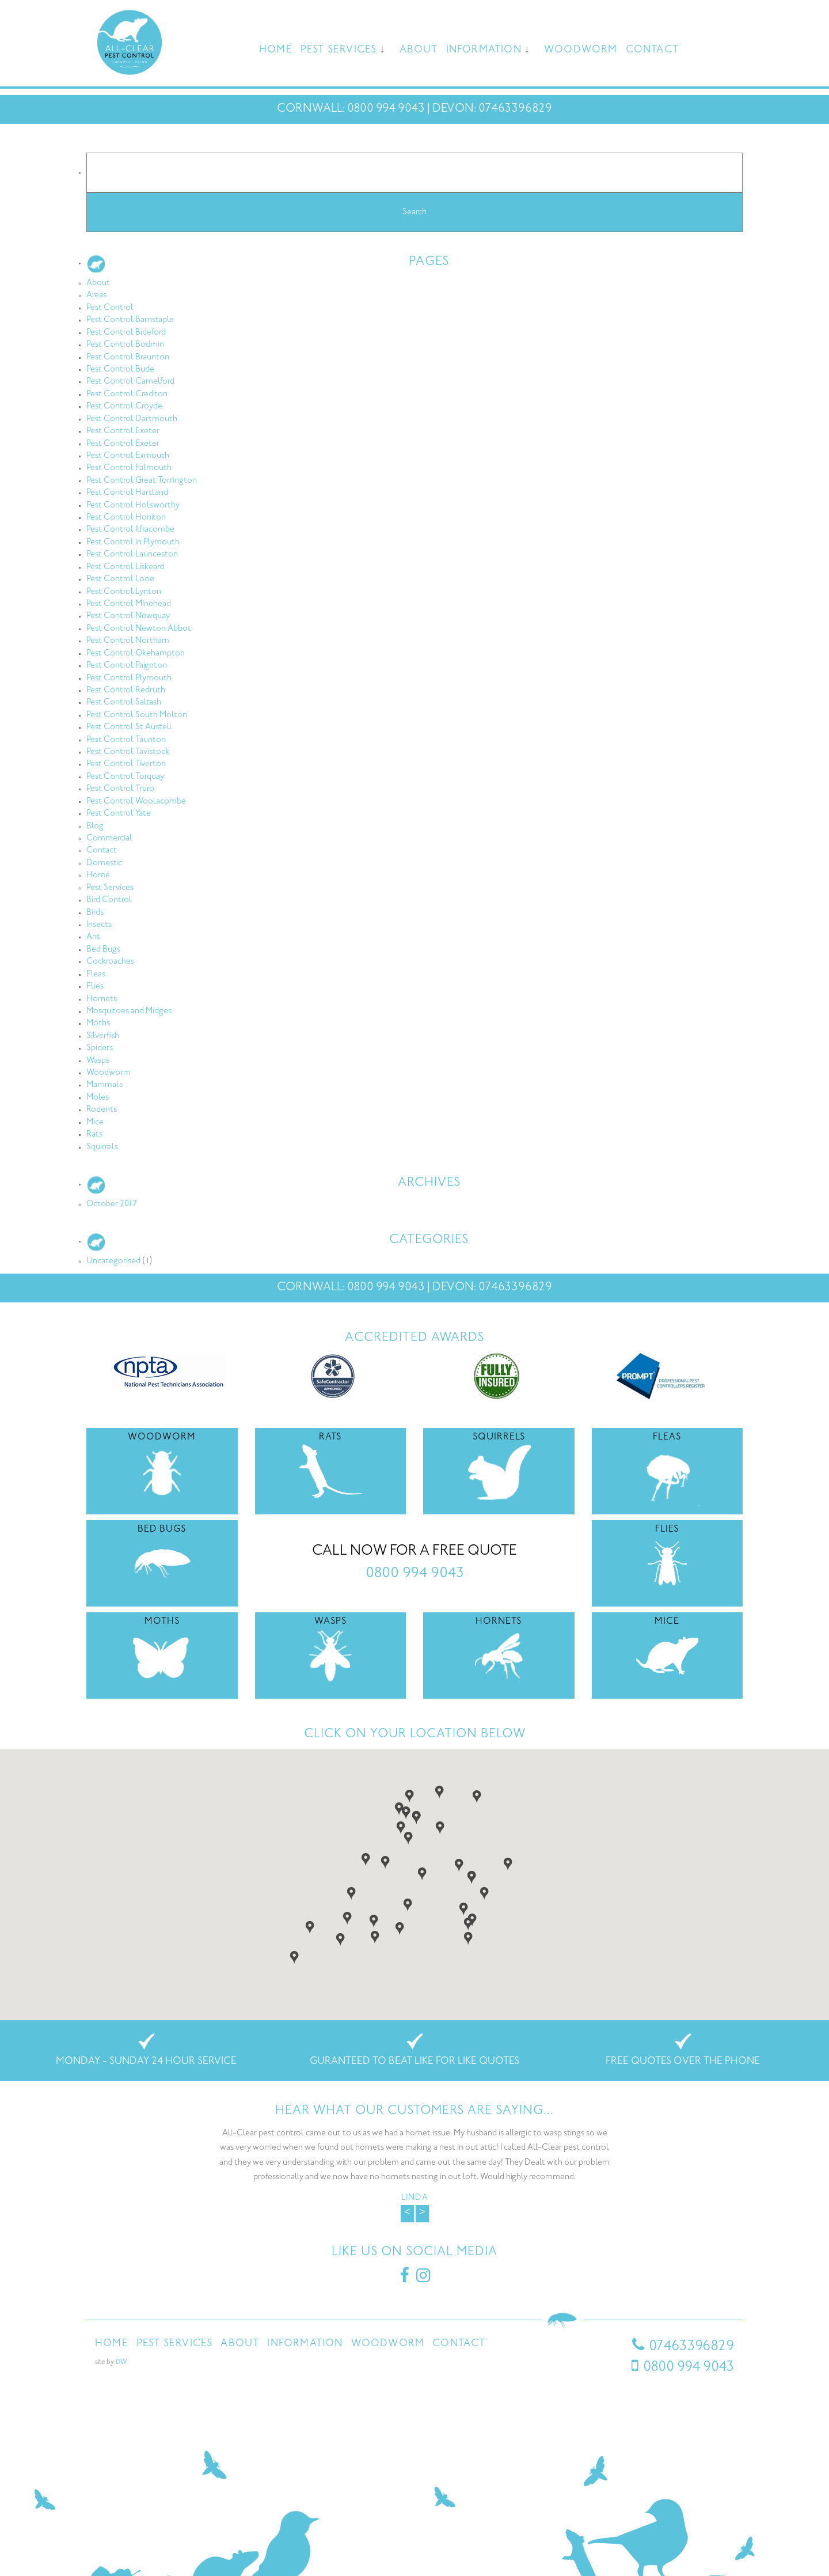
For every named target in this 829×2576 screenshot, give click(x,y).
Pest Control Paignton (126, 665)
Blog (95, 826)
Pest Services (339, 50)
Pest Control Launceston (132, 554)
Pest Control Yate (118, 813)
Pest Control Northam (127, 641)
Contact (652, 50)
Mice (95, 1122)
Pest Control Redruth (125, 690)
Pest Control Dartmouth (131, 419)
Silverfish (102, 1036)
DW (121, 2362)
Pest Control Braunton (127, 357)
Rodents (101, 1109)
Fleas (95, 974)
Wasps (97, 1061)
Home (275, 50)
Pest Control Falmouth (129, 468)
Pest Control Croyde (124, 406)
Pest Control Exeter (122, 431)
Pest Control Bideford (126, 332)
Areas (96, 295)
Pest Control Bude (120, 369)
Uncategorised (113, 1261)
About (419, 50)
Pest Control (110, 308)
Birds (95, 912)
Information (484, 50)
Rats (94, 1134)
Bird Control (109, 900)
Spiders (99, 1048)
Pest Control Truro (120, 789)
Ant (93, 937)
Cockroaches (110, 961)
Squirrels (102, 1147)
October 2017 (111, 1204)
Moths (98, 1023)
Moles (97, 1097)
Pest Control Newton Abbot (138, 628)
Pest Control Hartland (127, 493)
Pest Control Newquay (128, 616)
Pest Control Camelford (130, 381)
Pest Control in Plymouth (133, 542)
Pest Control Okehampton (135, 653)
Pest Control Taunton (126, 740)
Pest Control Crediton (127, 394)
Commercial (109, 838)
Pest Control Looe (120, 579)
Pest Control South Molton (136, 715)
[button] (401, 1827)
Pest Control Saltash (123, 702)
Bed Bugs (103, 949)
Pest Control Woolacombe (136, 801)
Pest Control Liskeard (125, 567)
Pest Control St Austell (129, 727)
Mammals (104, 1085)
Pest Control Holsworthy (133, 505)
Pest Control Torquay (125, 777)
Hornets (101, 999)
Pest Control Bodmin (125, 344)
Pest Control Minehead (128, 604)
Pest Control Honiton (126, 517)
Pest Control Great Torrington (141, 480)
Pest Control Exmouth (127, 456)
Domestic (104, 863)
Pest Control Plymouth (129, 678)
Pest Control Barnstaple (130, 320)
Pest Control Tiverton (126, 764)
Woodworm (581, 50)
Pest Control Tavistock (127, 752)
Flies (95, 986)
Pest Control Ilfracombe (130, 529)
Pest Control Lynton (123, 592)
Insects (99, 925)
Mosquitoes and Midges (129, 1011)
